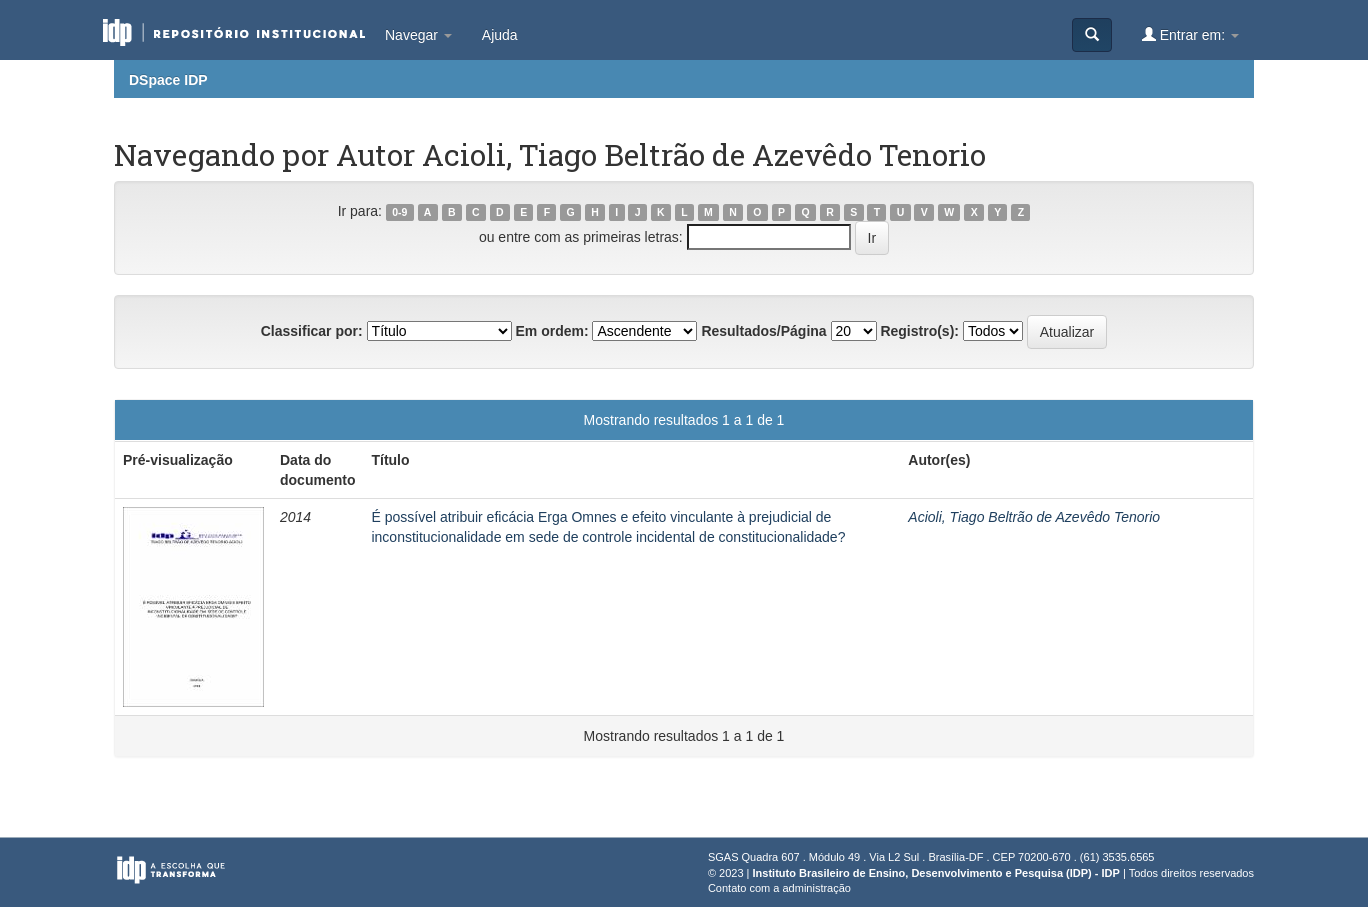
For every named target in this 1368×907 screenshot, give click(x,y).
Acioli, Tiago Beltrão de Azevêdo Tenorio (1034, 517)
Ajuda (500, 35)
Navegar (418, 35)
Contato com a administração (779, 888)
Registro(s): (919, 331)
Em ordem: (551, 331)
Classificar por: (312, 331)
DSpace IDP (168, 80)
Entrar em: (1190, 34)
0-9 (399, 212)
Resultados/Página (763, 331)
